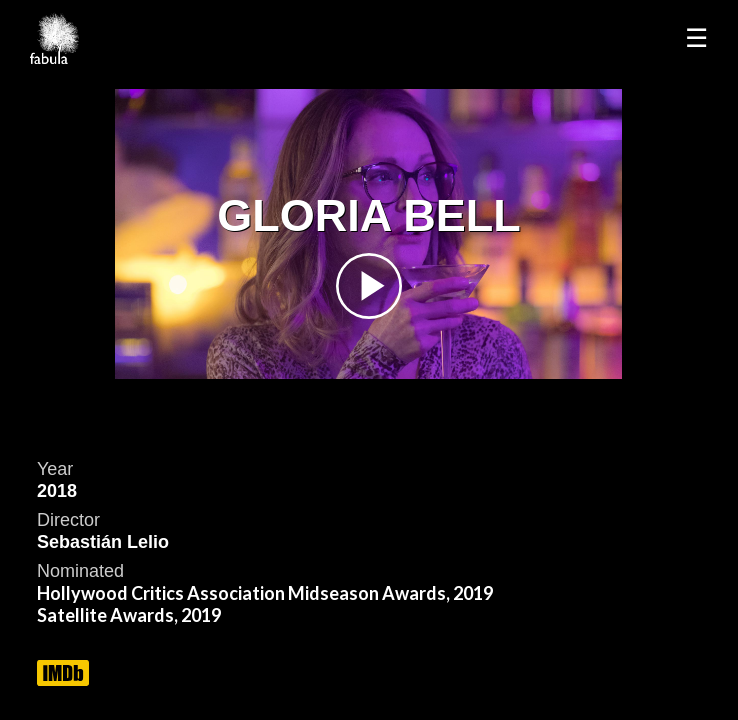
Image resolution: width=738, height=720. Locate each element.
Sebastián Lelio (103, 542)
